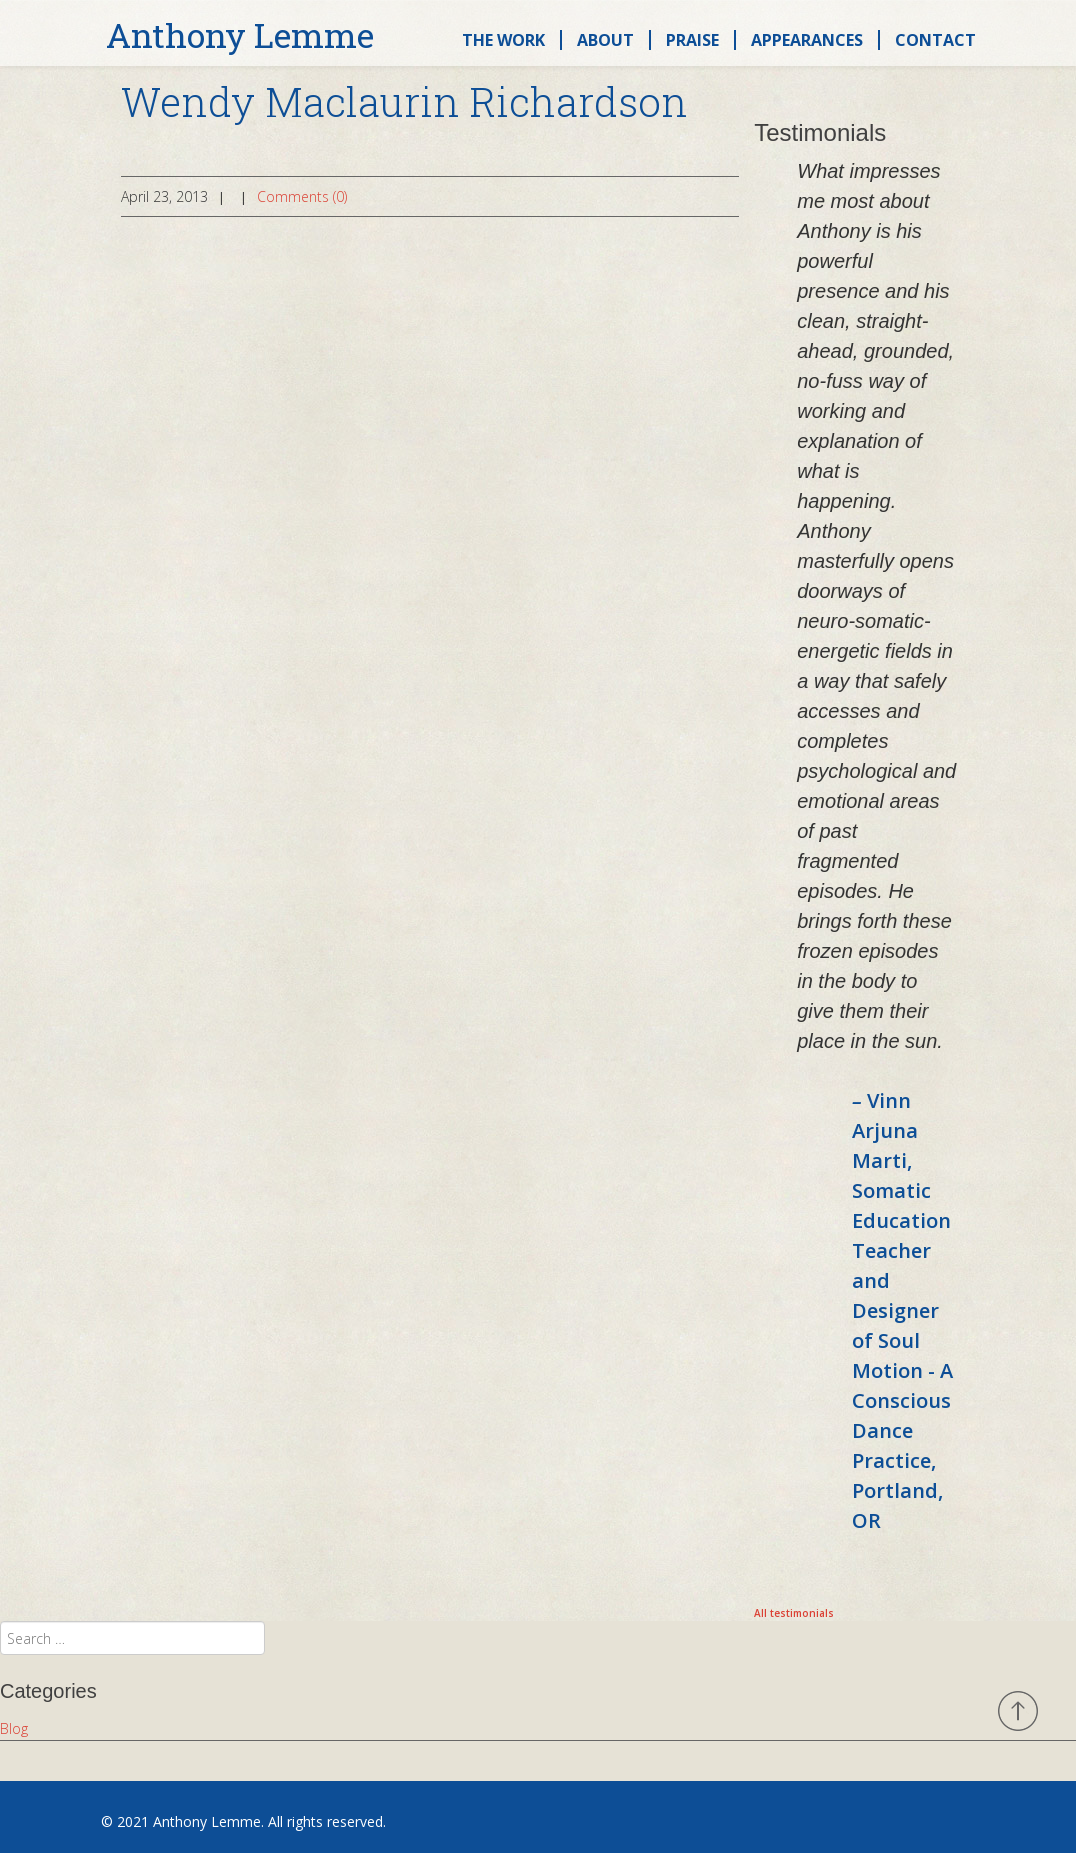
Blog (14, 1728)
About (605, 40)
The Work (503, 40)
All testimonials (794, 1613)
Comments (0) (302, 196)
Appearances (807, 40)
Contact (935, 40)
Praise (692, 40)
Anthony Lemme (240, 36)
